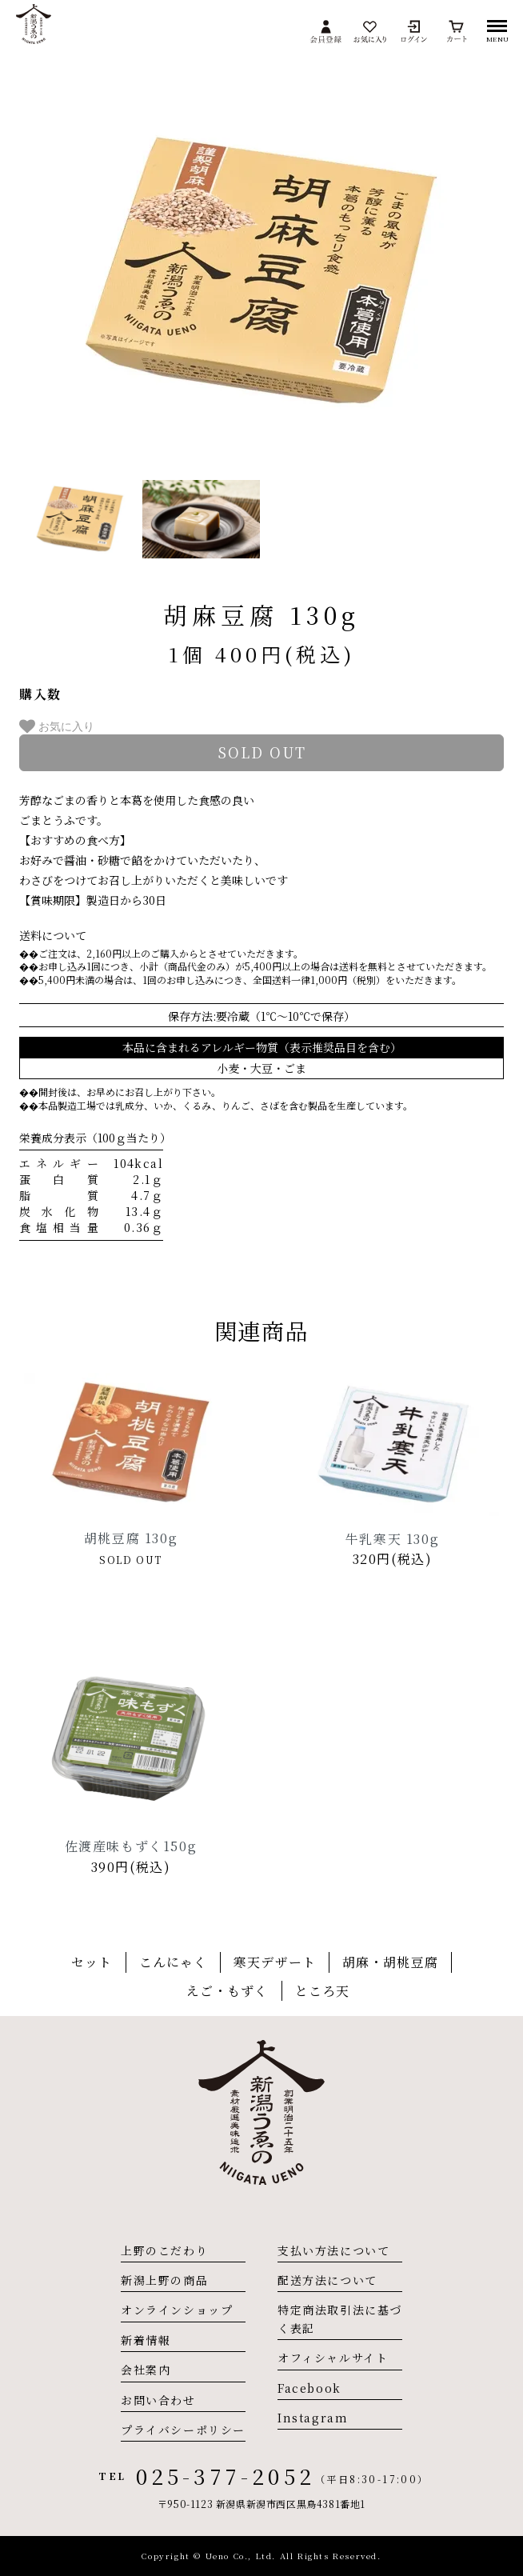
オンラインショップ (177, 2310)
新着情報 (145, 2340)
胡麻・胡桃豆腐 (390, 1962)
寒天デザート (275, 1962)
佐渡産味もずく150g (131, 1846)
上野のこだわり (164, 2250)
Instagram (312, 2418)
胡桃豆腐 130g (131, 1538)
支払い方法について (333, 2250)
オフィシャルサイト (332, 2358)
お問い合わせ (158, 2400)
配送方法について (327, 2280)
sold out (262, 752)
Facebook (309, 2388)
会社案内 (145, 2370)
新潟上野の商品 (164, 2280)
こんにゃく (173, 1962)
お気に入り (56, 726)
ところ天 (322, 1991)
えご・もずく (227, 1991)
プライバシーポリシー (183, 2430)
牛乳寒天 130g (392, 1539)
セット (91, 1962)
